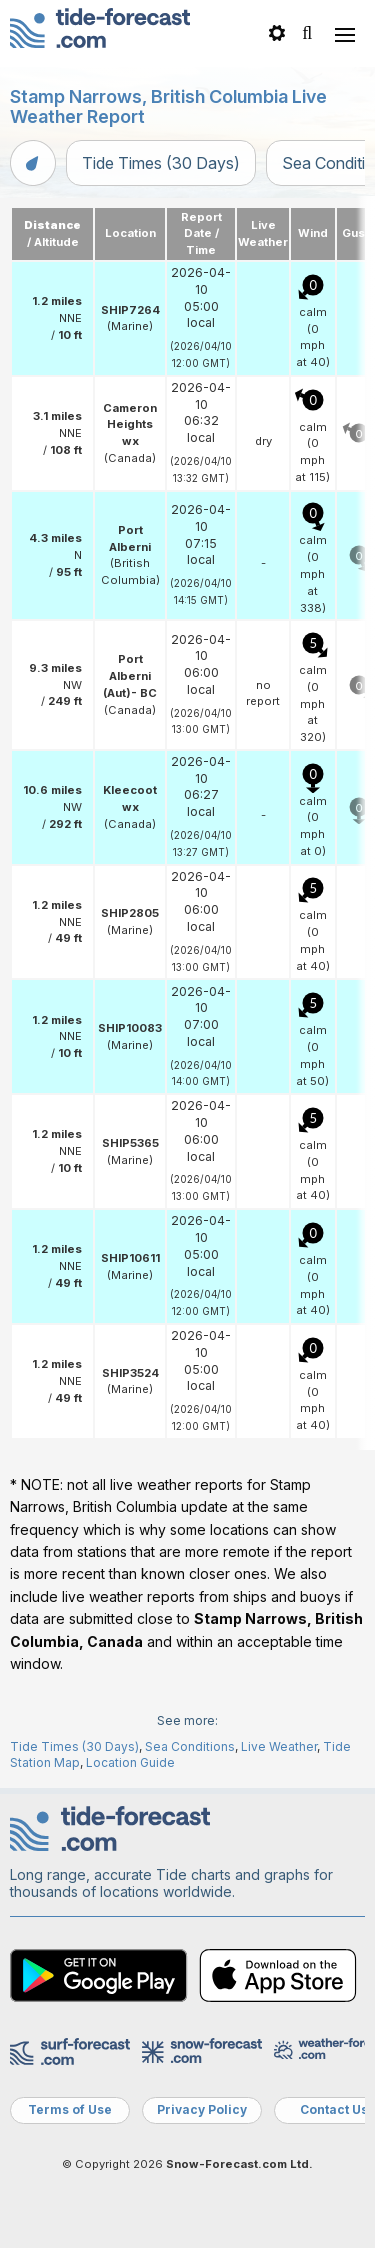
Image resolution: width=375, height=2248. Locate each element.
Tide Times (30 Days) (161, 163)
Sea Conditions (190, 1746)
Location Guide (130, 1762)
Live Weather (279, 1746)
